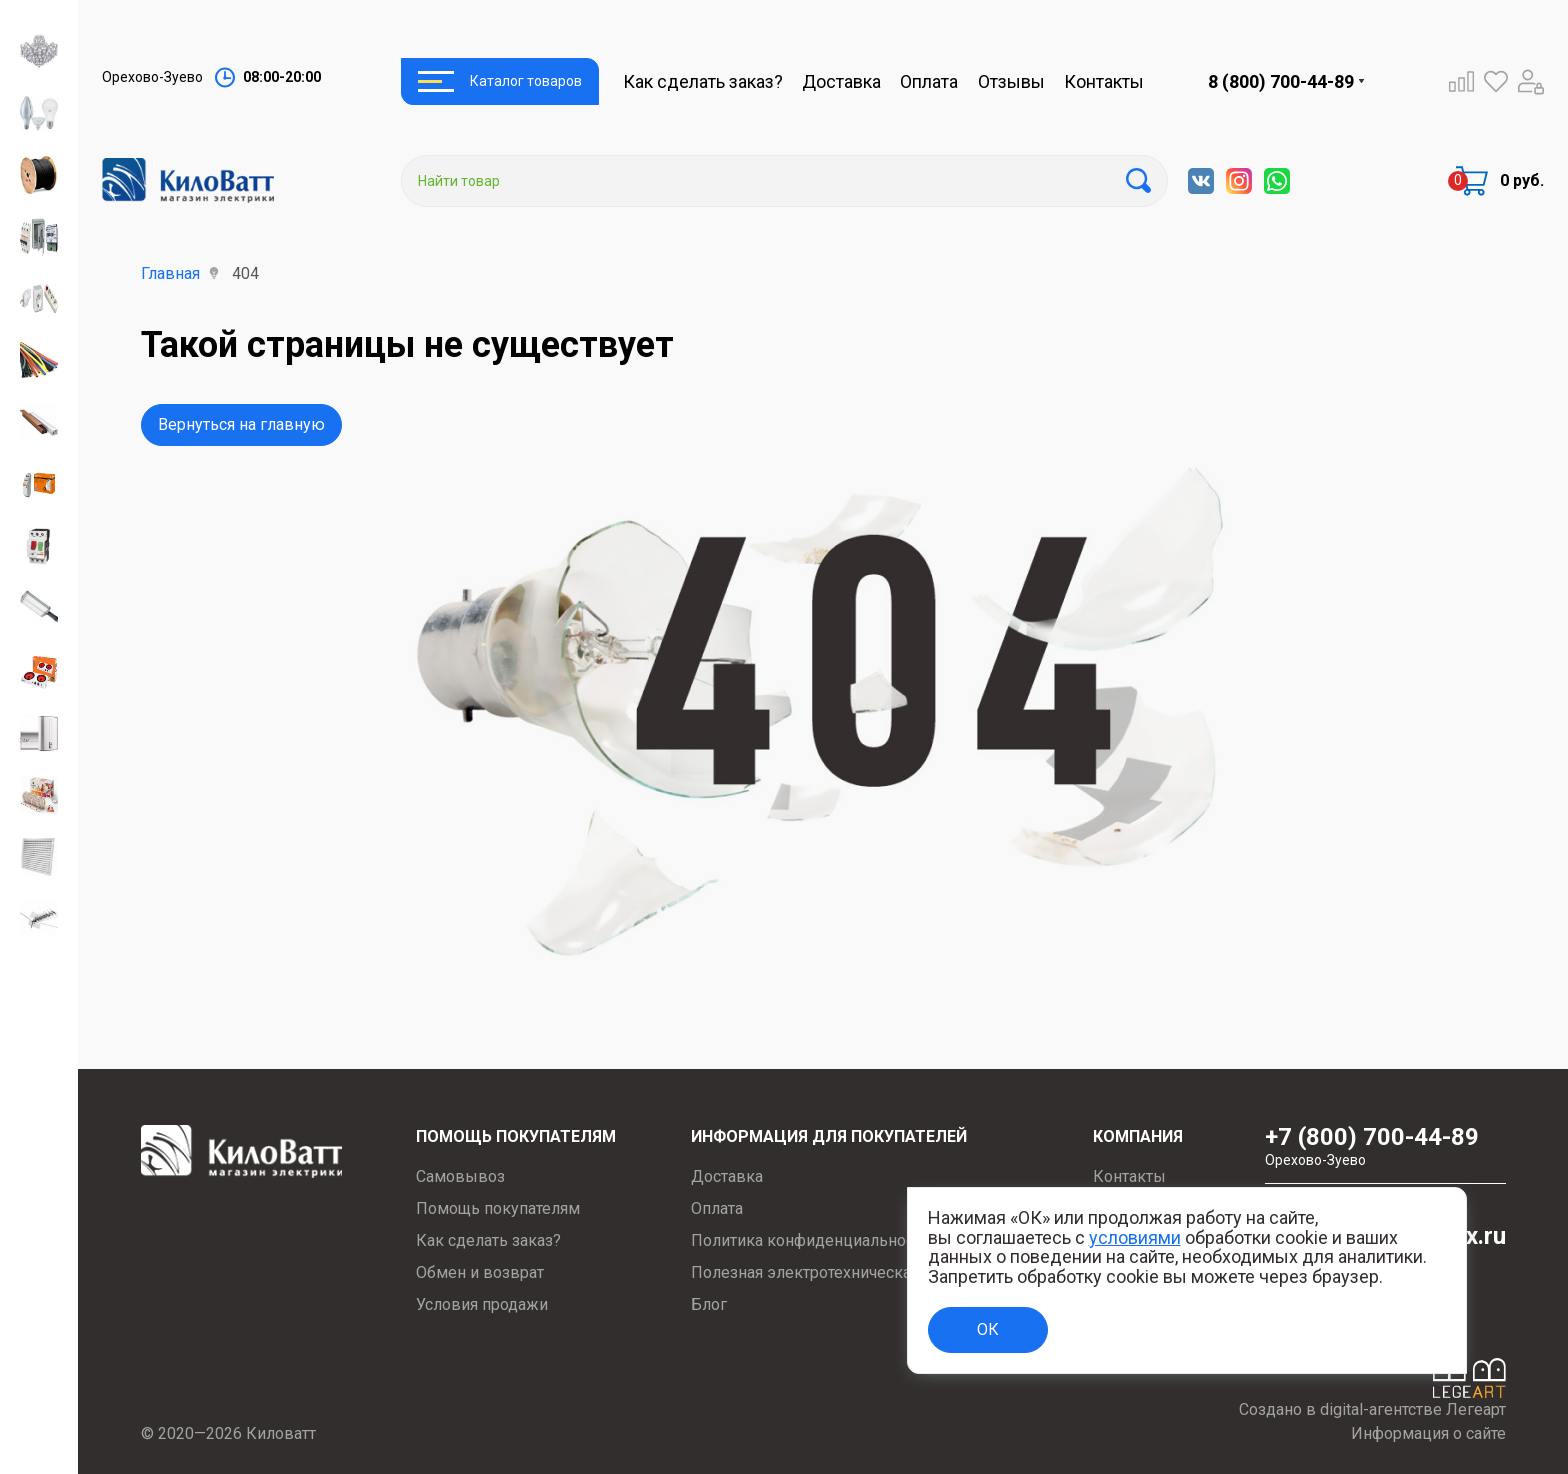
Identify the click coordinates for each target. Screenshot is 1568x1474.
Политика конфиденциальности (810, 1240)
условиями (1135, 1237)
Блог (709, 1304)
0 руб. (1522, 180)
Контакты (1104, 81)
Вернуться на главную (241, 424)
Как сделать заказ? (703, 81)
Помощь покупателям (498, 1208)
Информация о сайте (1428, 1433)
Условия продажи (482, 1304)
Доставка (841, 81)
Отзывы (1011, 81)
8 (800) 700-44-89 (1281, 81)
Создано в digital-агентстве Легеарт (1372, 1409)
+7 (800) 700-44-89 (1385, 1146)
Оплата (929, 81)
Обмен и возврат (480, 1272)
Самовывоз (460, 1176)
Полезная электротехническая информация (854, 1272)
